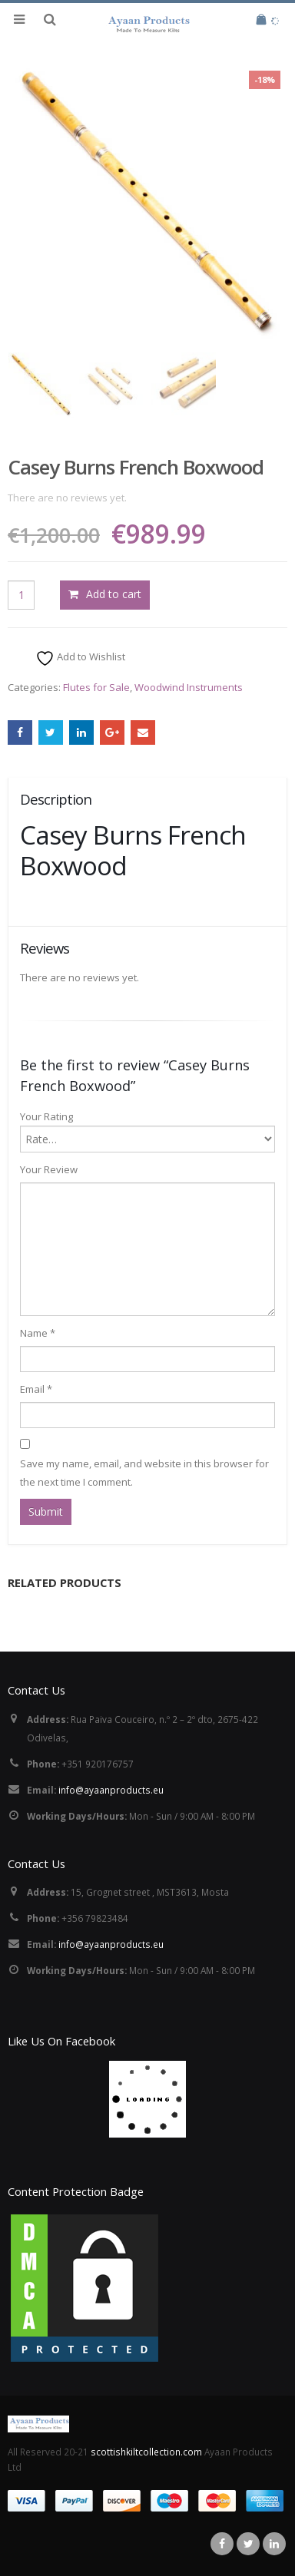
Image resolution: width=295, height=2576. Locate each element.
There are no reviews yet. (67, 497)
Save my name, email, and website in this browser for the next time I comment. (144, 1473)
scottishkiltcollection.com (147, 2451)
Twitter (50, 732)
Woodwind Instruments (188, 687)
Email (143, 732)
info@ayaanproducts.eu (111, 1790)
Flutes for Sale (96, 687)
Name (37, 1333)
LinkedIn (81, 732)
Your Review (49, 1169)
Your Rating (46, 1116)
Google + (112, 732)
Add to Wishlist (80, 658)
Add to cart (113, 594)
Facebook (20, 732)
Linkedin (274, 2543)
